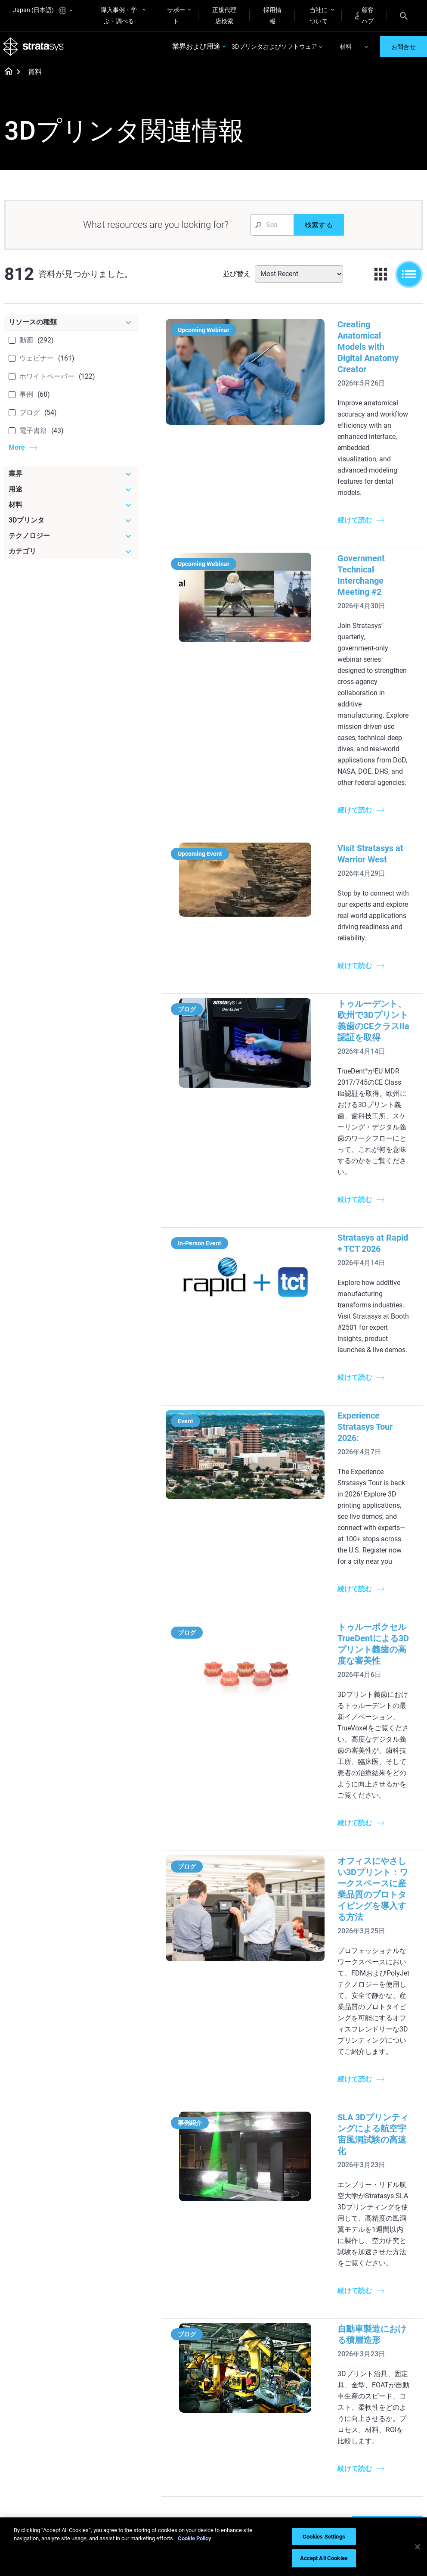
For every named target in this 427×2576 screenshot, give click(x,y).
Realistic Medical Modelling (246, 2287)
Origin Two (308, 2222)
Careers (372, 2439)
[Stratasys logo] (34, 48)
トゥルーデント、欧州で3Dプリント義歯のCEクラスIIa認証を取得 (356, 850)
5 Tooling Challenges (251, 2221)
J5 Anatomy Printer (320, 2260)
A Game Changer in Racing (181, 2431)
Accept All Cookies (324, 2558)
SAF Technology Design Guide (176, 2287)
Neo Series (308, 2235)
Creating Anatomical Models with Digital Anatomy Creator (342, 339)
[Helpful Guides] (185, 2195)
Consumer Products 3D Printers (389, 2277)
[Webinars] (185, 2387)
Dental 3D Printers (386, 2209)
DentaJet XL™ (312, 2247)
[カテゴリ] (71, 555)
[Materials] (254, 2387)
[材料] (71, 508)
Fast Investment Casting (177, 2407)
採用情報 (272, 15)
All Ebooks (169, 2329)
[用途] (71, 493)
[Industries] (392, 2195)
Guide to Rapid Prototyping (243, 2263)
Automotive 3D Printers (382, 2241)
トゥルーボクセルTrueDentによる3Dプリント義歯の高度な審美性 (355, 1361)
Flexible (234, 2414)
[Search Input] (272, 228)
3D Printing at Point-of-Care (182, 2467)
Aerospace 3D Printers (392, 2259)
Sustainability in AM (181, 2449)
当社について (318, 15)
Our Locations (381, 2427)
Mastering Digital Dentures (178, 2491)
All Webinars (171, 2509)
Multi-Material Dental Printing (183, 2263)
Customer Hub (313, 2463)
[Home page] (5, 75)
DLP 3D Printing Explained (245, 2358)
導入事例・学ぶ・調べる (119, 15)
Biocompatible (243, 2427)
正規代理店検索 (224, 15)
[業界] (71, 477)
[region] (213, 2546)
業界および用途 (196, 48)
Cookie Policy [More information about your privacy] (194, 2538)
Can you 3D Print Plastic (246, 2335)
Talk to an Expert (316, 2450)
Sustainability (380, 2464)
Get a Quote (309, 2438)
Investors (374, 2477)
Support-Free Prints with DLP (181, 2311)
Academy (374, 2451)
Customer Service (317, 2476)
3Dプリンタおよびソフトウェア (274, 48)
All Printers (308, 2273)
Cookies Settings (324, 2536)
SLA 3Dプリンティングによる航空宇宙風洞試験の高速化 (355, 1751)
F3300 (302, 2209)
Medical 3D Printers (388, 2222)
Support (304, 2412)
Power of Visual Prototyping (176, 2239)
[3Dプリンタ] (71, 524)
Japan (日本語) (42, 10)
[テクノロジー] (71, 539)
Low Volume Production (240, 2239)
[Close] (417, 2546)
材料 (346, 48)
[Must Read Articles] (254, 2201)
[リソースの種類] (71, 325)
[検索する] (319, 228)
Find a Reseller (313, 2425)
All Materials (240, 2439)
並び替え (237, 277)
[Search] (403, 15)
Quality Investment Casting (180, 2215)
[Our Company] (392, 2387)
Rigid (231, 2401)
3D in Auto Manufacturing (244, 2311)
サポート (176, 15)
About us (374, 2401)
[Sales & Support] (324, 2392)
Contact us (377, 2414)
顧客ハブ (364, 15)
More (17, 451)
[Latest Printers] (324, 2195)
